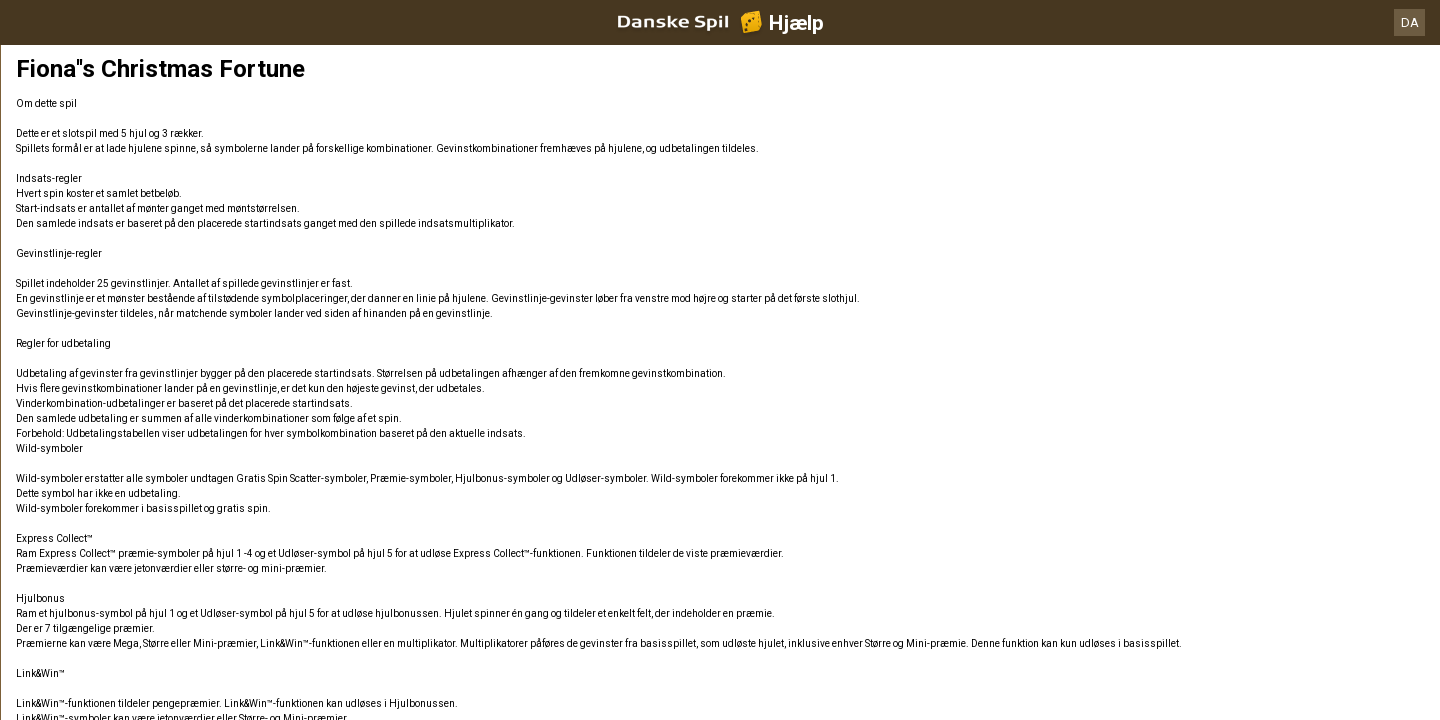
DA (1410, 22)
